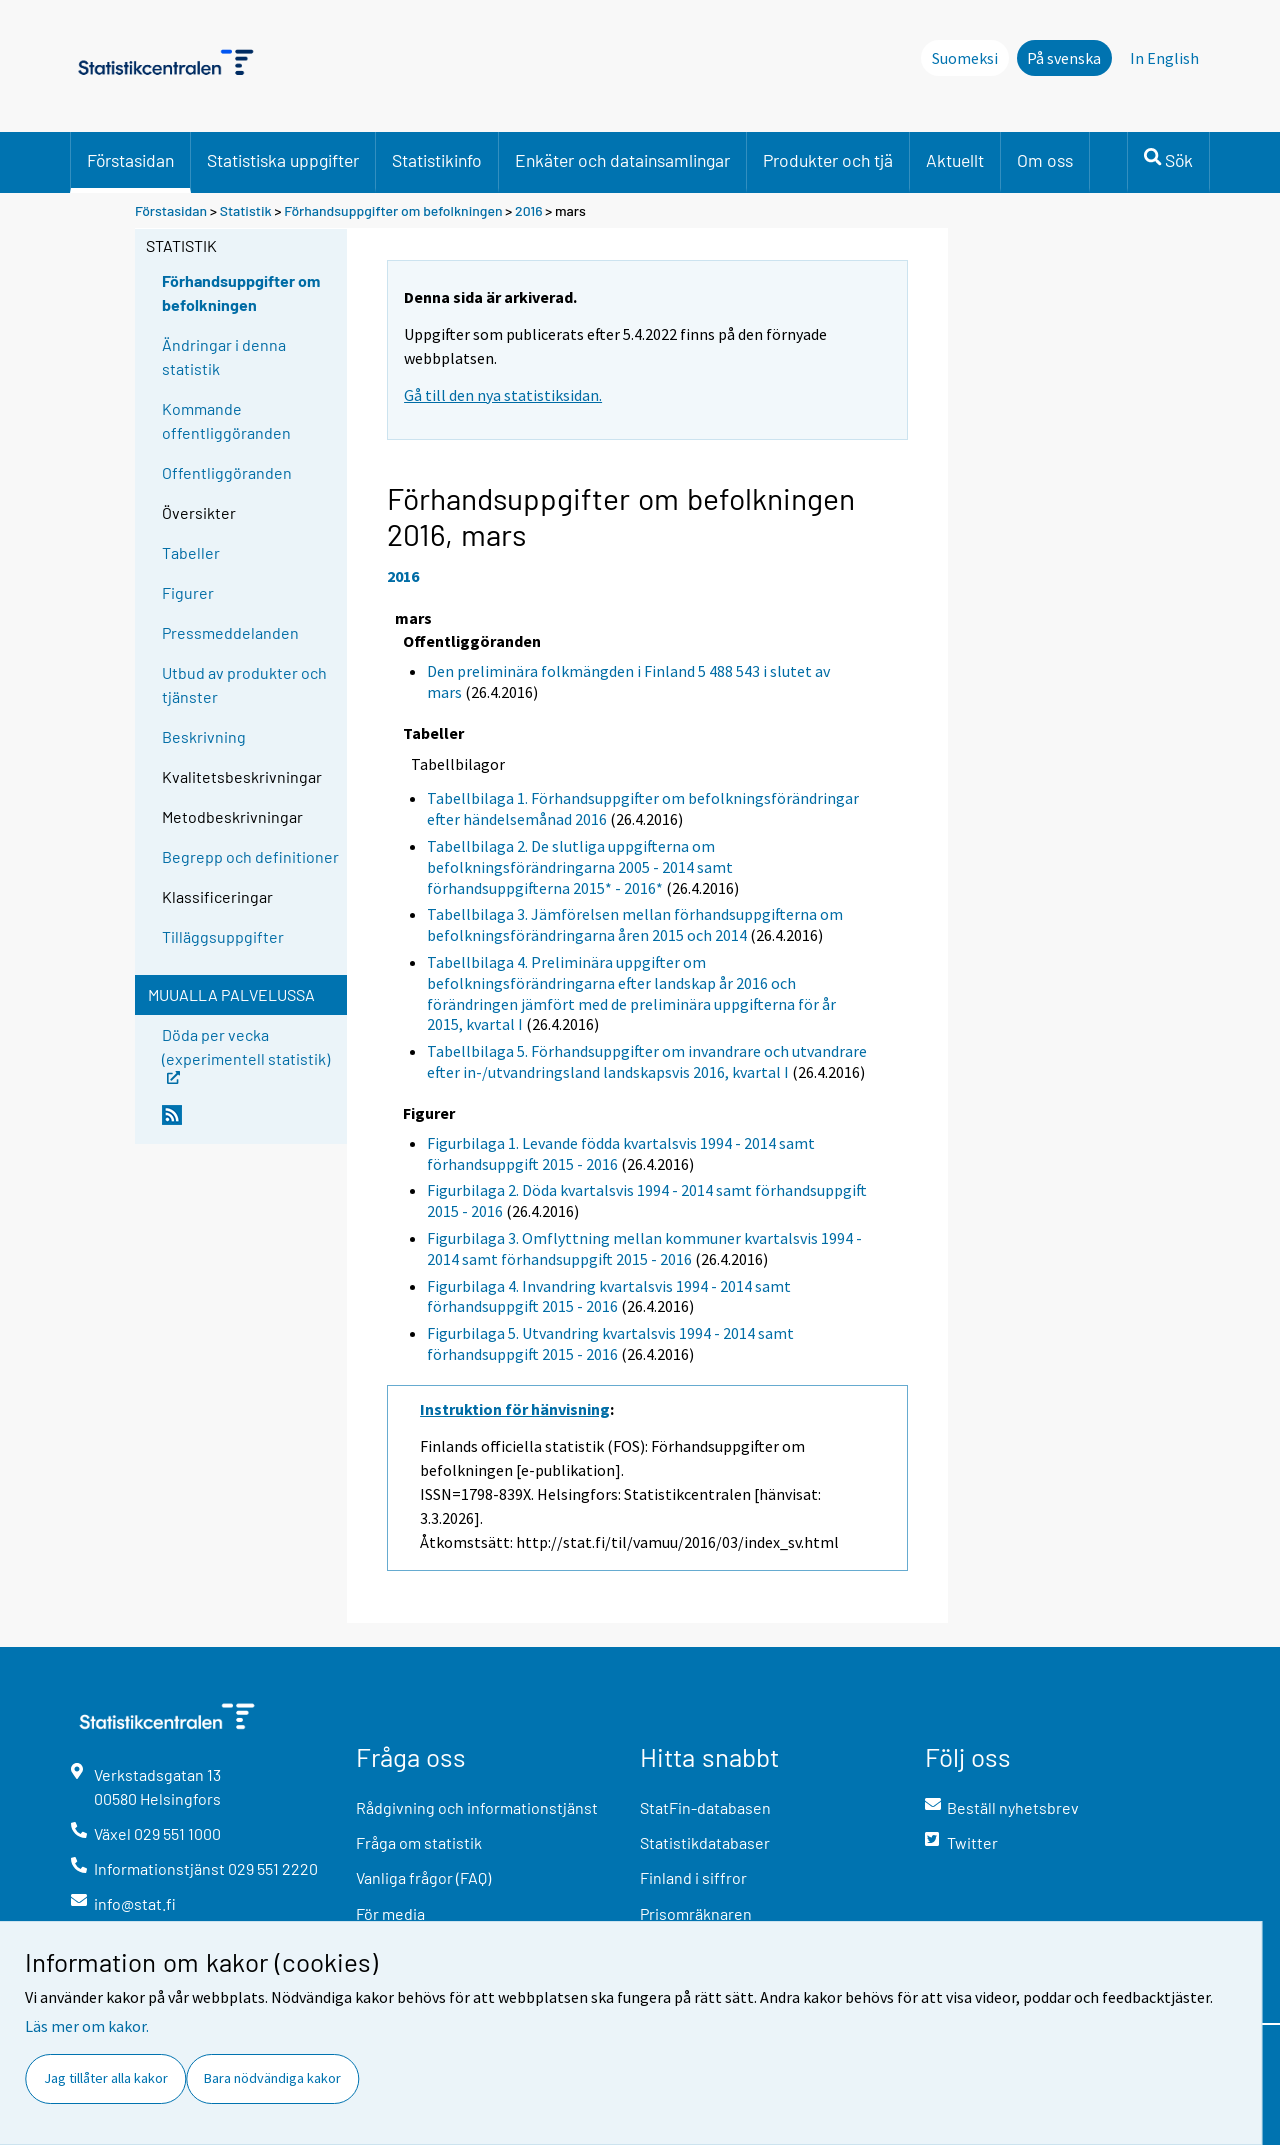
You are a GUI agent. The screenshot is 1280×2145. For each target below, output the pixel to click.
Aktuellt (955, 160)
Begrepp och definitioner (250, 856)
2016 (528, 210)
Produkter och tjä (828, 160)
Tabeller (191, 552)
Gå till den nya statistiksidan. (503, 395)
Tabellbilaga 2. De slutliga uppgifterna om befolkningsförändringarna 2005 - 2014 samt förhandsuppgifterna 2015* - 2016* (580, 867)
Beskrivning (204, 736)
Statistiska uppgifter (283, 160)
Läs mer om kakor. (87, 2026)
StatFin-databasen (705, 1807)
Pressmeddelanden (230, 632)
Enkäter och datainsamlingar (622, 160)
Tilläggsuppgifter (223, 936)
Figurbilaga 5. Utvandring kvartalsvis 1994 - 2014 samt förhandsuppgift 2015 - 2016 (610, 1343)
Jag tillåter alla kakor (106, 2078)
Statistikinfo (437, 160)
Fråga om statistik (419, 1842)
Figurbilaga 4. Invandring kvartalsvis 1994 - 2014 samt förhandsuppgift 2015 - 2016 (609, 1296)
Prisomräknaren (696, 1913)
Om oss (1045, 160)
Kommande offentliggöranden (226, 420)
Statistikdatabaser (705, 1842)
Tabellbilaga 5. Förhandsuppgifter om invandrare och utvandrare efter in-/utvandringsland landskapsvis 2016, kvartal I (647, 1061)
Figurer (188, 592)
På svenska (1064, 58)
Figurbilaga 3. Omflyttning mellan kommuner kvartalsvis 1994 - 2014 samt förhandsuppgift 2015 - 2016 (644, 1248)
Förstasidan (130, 160)
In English (1164, 58)
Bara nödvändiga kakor (272, 2078)
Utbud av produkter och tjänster (244, 684)
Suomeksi (965, 58)
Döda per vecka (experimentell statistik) (246, 1053)
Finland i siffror (693, 1877)
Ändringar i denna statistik (224, 356)
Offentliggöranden (227, 472)
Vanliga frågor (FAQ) (423, 1877)
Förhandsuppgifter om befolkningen (393, 210)
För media (390, 1913)
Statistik (246, 210)
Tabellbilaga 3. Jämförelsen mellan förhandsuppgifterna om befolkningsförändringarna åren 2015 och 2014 (635, 924)
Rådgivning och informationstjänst (477, 1807)
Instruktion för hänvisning (515, 1409)
